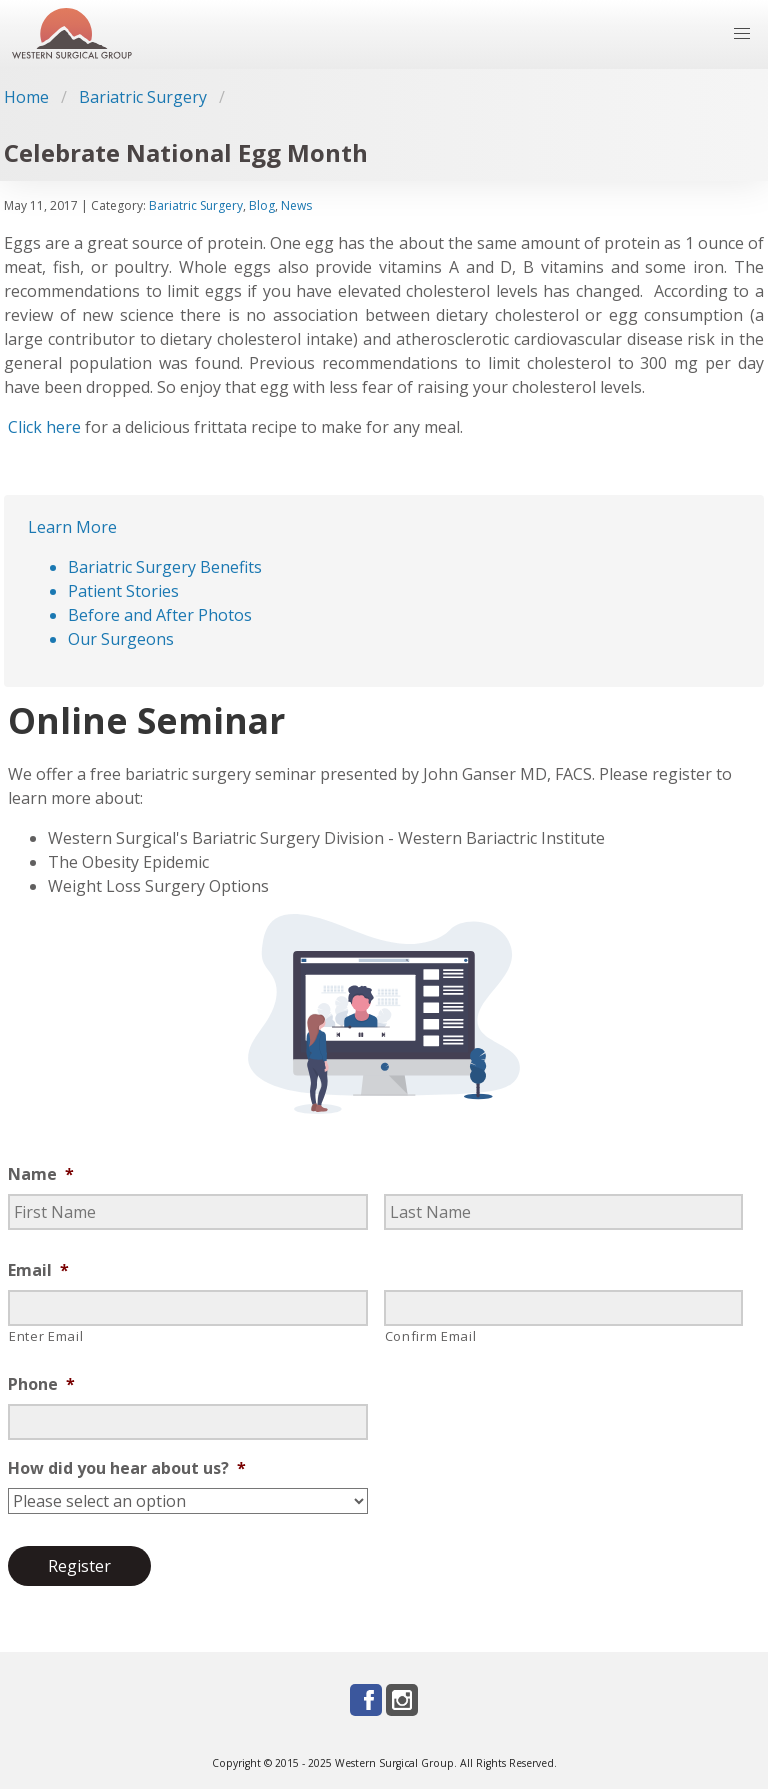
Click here (44, 427)
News (296, 205)
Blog (262, 205)
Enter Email (46, 1336)
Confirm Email (431, 1336)
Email (38, 1270)
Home (26, 97)
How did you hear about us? (127, 1468)
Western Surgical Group (394, 1763)
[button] (742, 34)
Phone (41, 1384)
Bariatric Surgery (143, 97)
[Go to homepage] (72, 34)
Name (41, 1174)
